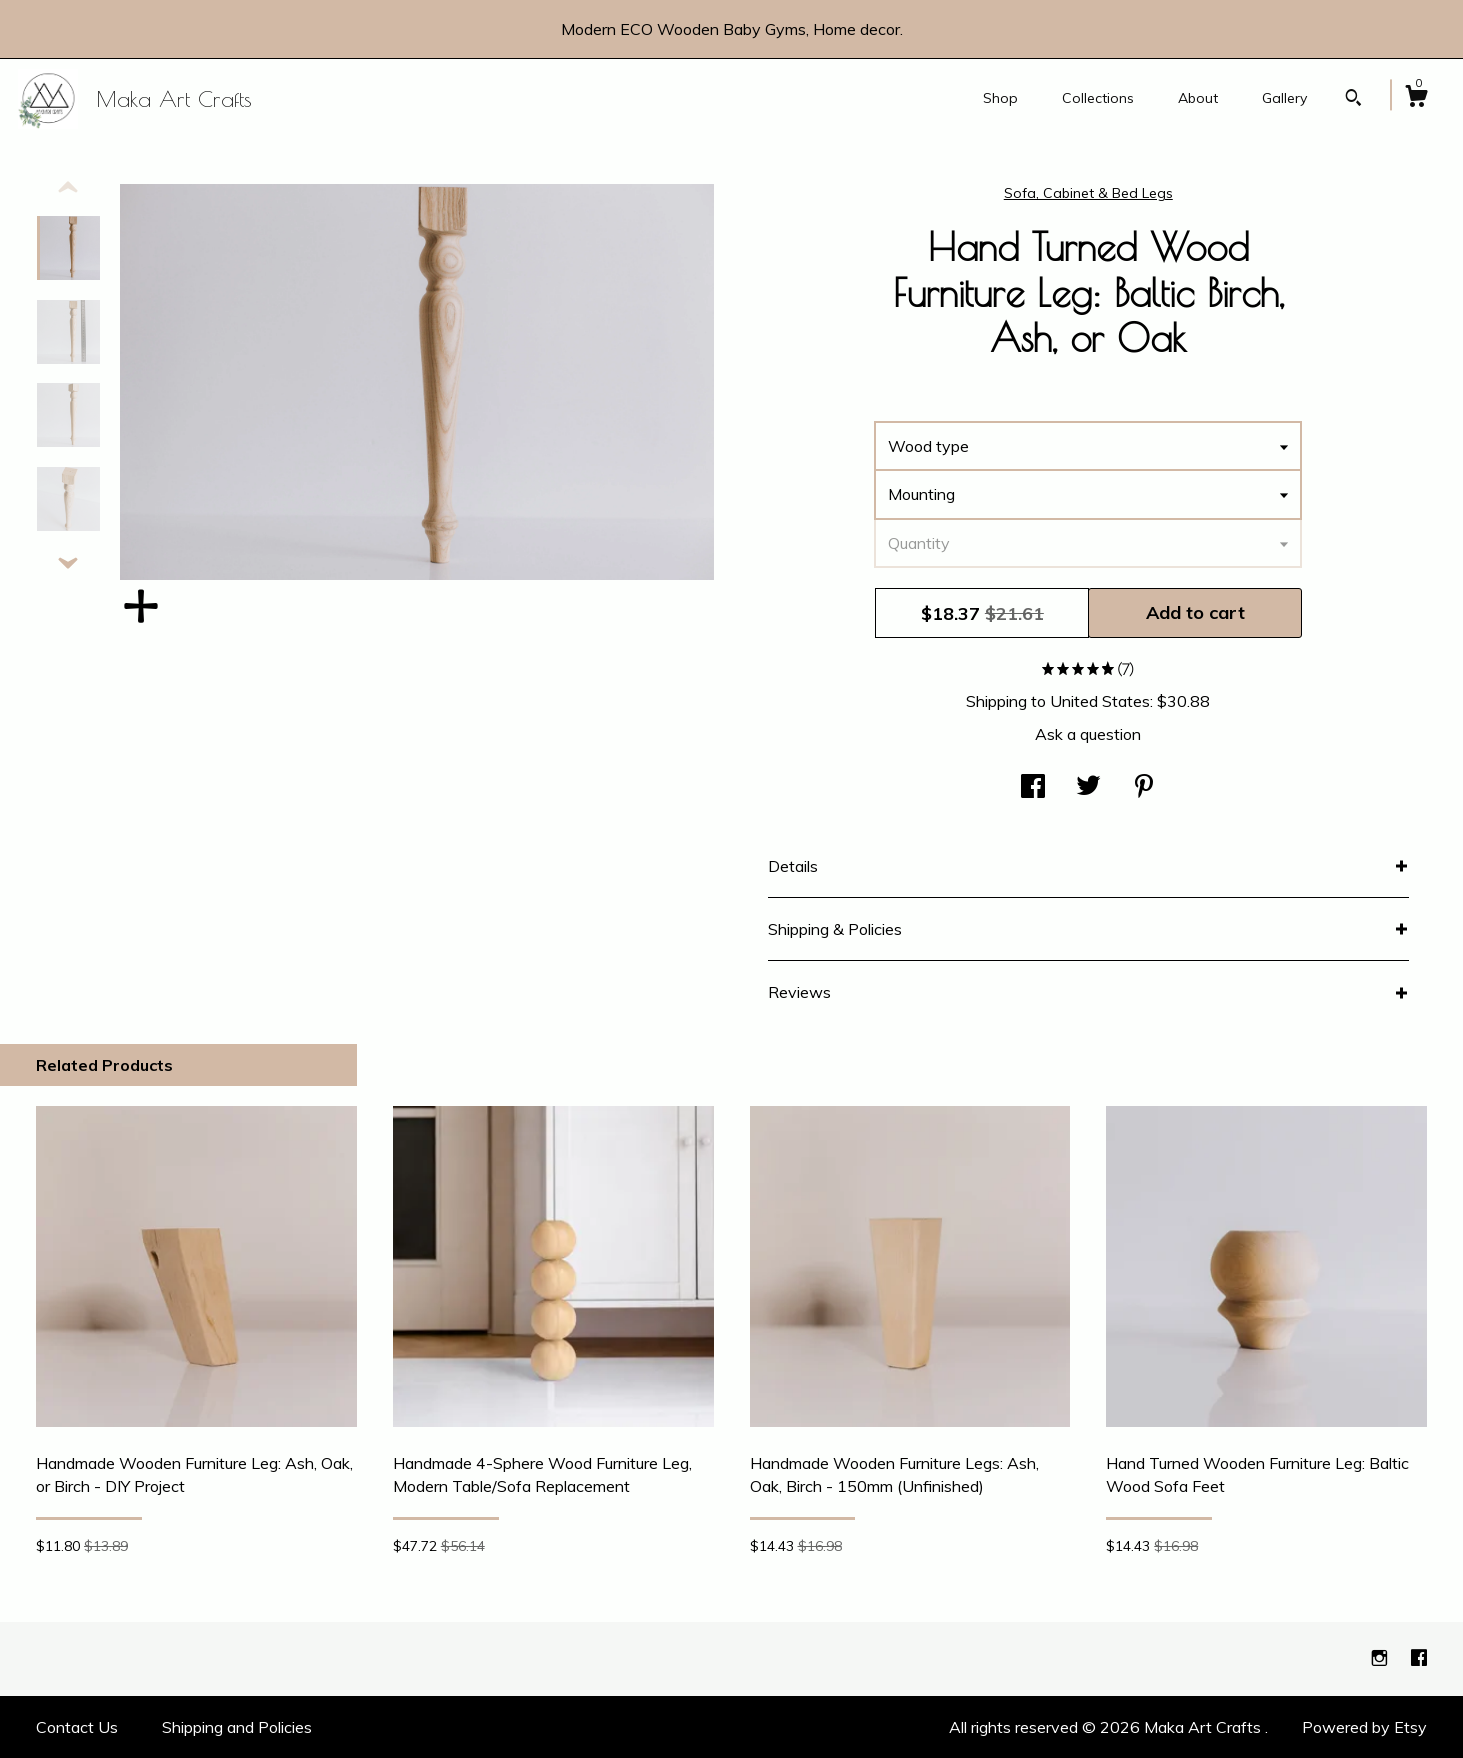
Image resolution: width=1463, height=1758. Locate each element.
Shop (1000, 98)
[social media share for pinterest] (1144, 788)
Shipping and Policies (237, 1727)
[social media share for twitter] (1088, 788)
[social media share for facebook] (1033, 788)
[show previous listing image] (68, 188)
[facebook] (1419, 1658)
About (1198, 98)
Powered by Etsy (1364, 1727)
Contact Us (77, 1727)
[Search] (1353, 100)
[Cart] (1416, 99)
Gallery (1284, 98)
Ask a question (1088, 734)
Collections (1098, 98)
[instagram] (1381, 1658)
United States (1100, 701)
